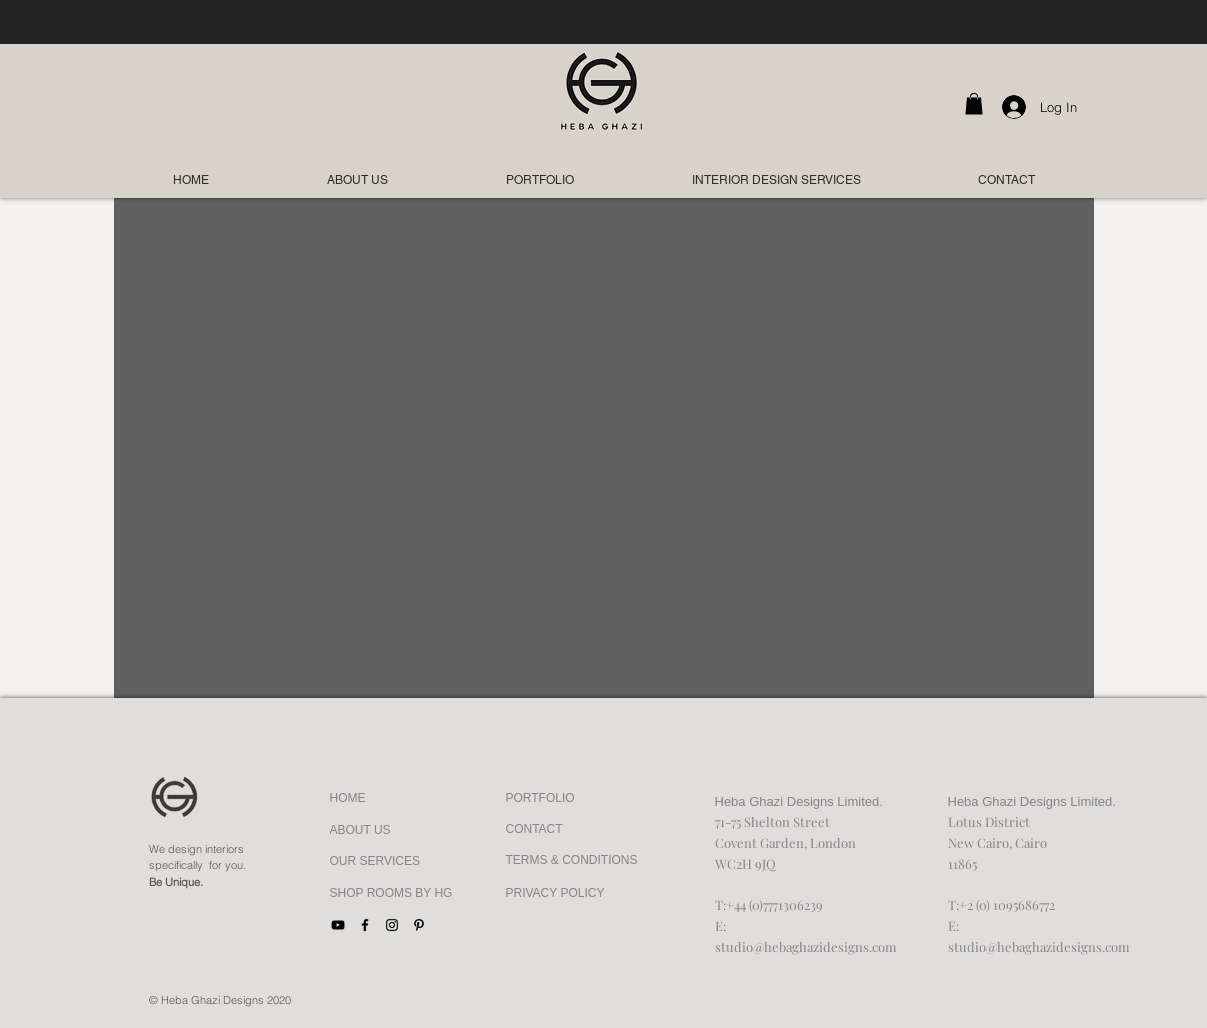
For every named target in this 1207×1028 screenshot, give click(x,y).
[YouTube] (338, 925)
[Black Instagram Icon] (392, 925)
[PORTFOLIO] (552, 799)
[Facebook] (365, 925)
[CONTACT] (568, 830)
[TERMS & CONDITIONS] (572, 861)
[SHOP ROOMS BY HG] (391, 894)
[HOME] (376, 799)
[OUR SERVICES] (376, 862)
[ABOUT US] (376, 831)
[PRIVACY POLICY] (568, 894)
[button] (974, 104)
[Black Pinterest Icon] (419, 925)
